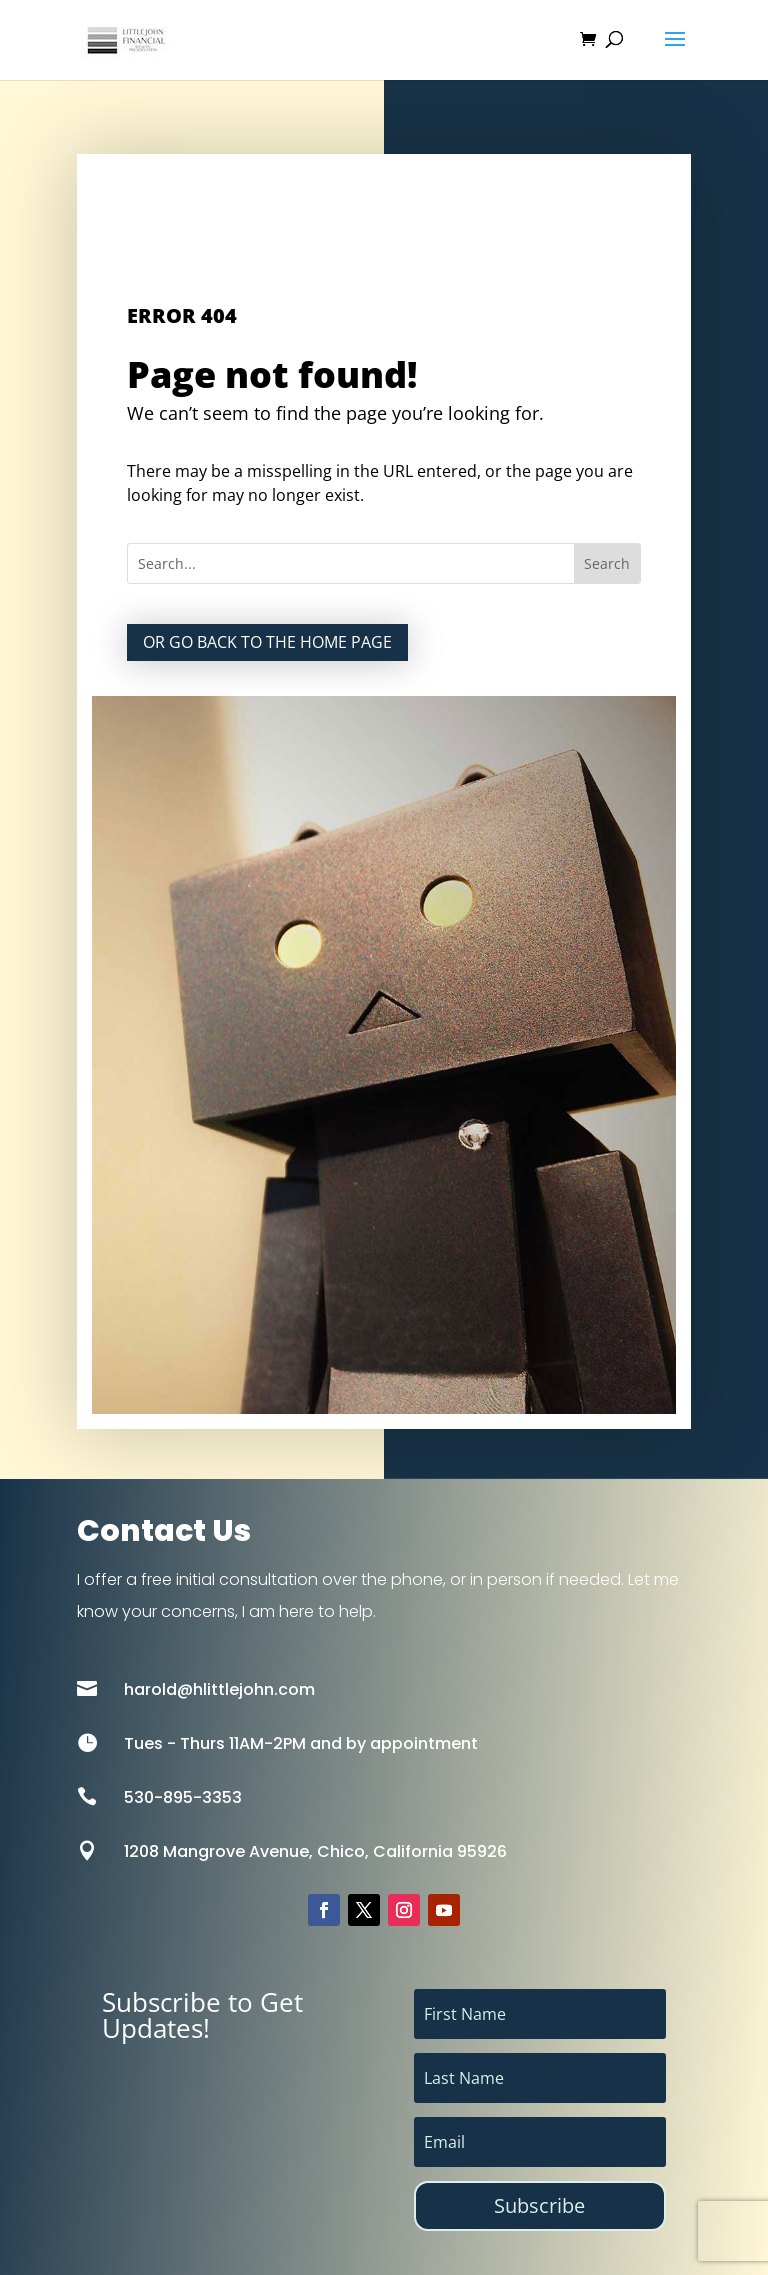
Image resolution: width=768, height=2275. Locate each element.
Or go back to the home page (267, 642)
